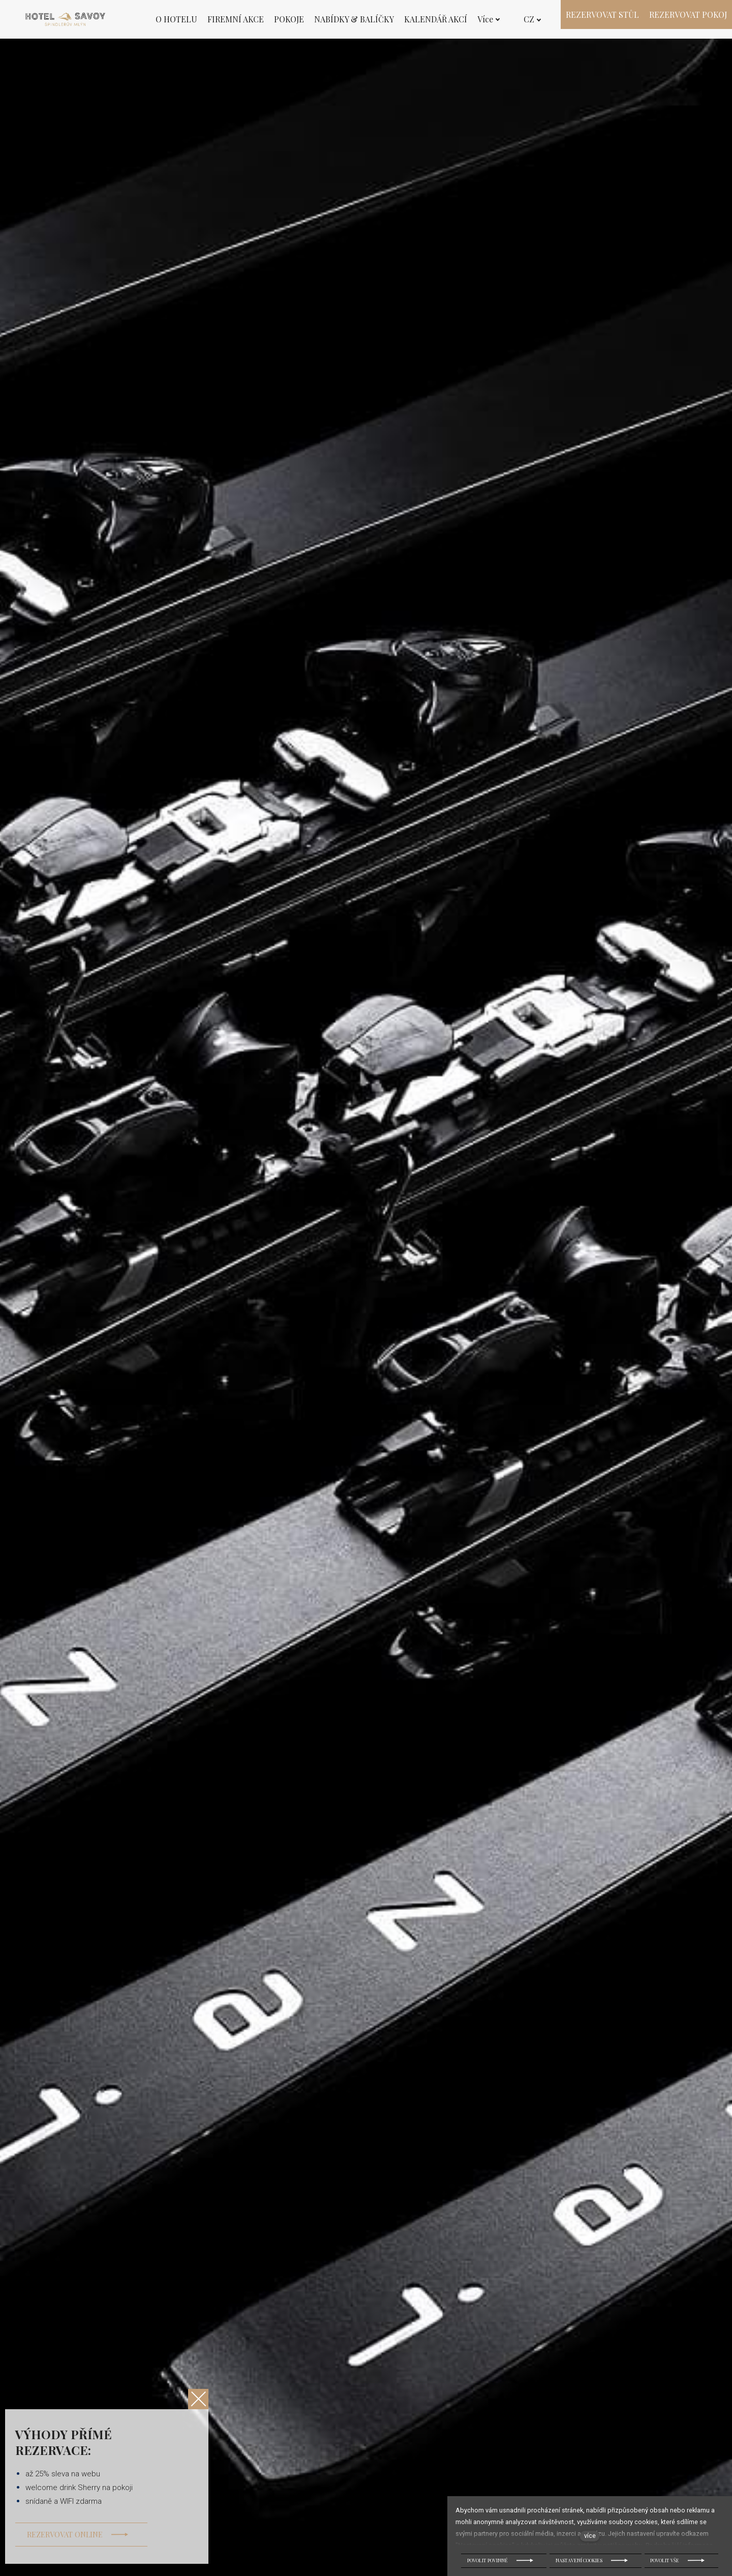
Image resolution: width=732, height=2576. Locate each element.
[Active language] (532, 19)
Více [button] (488, 19)
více (590, 2535)
